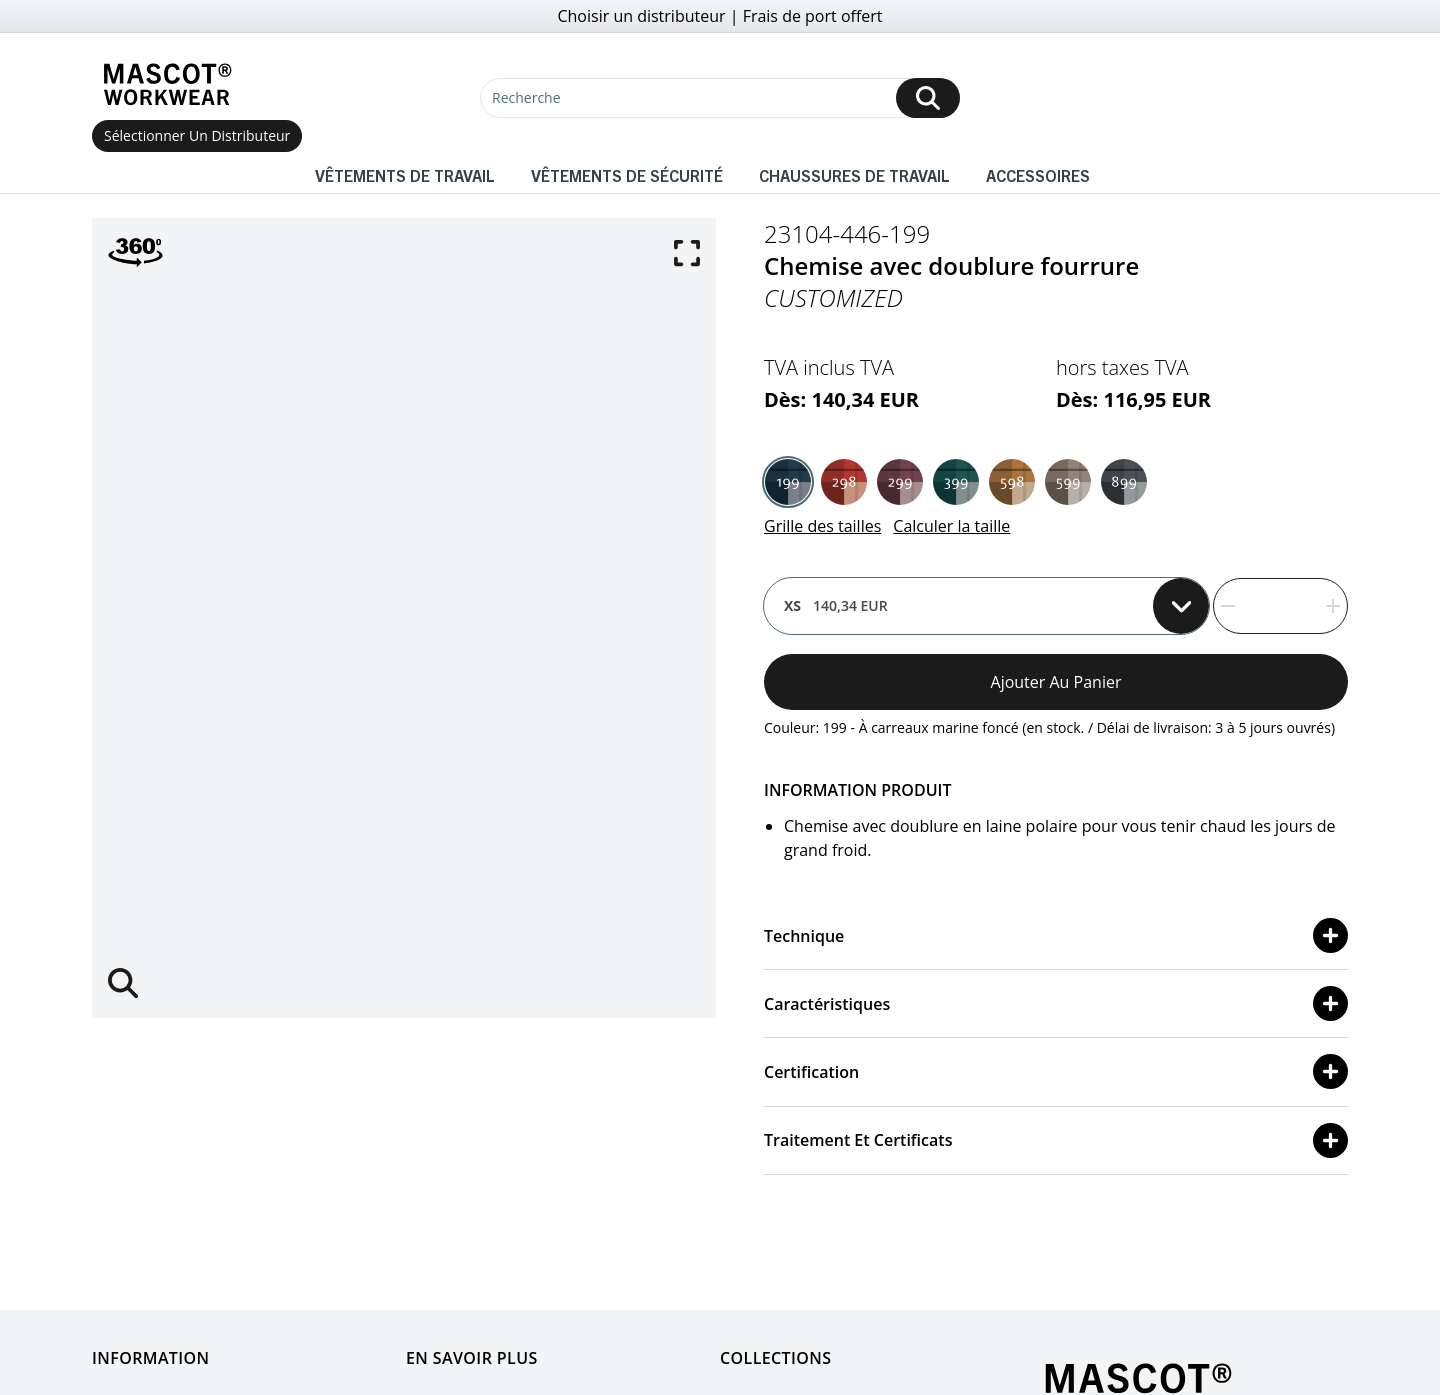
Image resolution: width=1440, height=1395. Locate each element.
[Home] (167, 84)
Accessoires (1038, 175)
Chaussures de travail (854, 175)
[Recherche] (720, 98)
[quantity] (1280, 606)
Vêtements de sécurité (627, 175)
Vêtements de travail (405, 175)
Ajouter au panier (1056, 682)
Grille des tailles (822, 526)
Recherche (526, 97)
